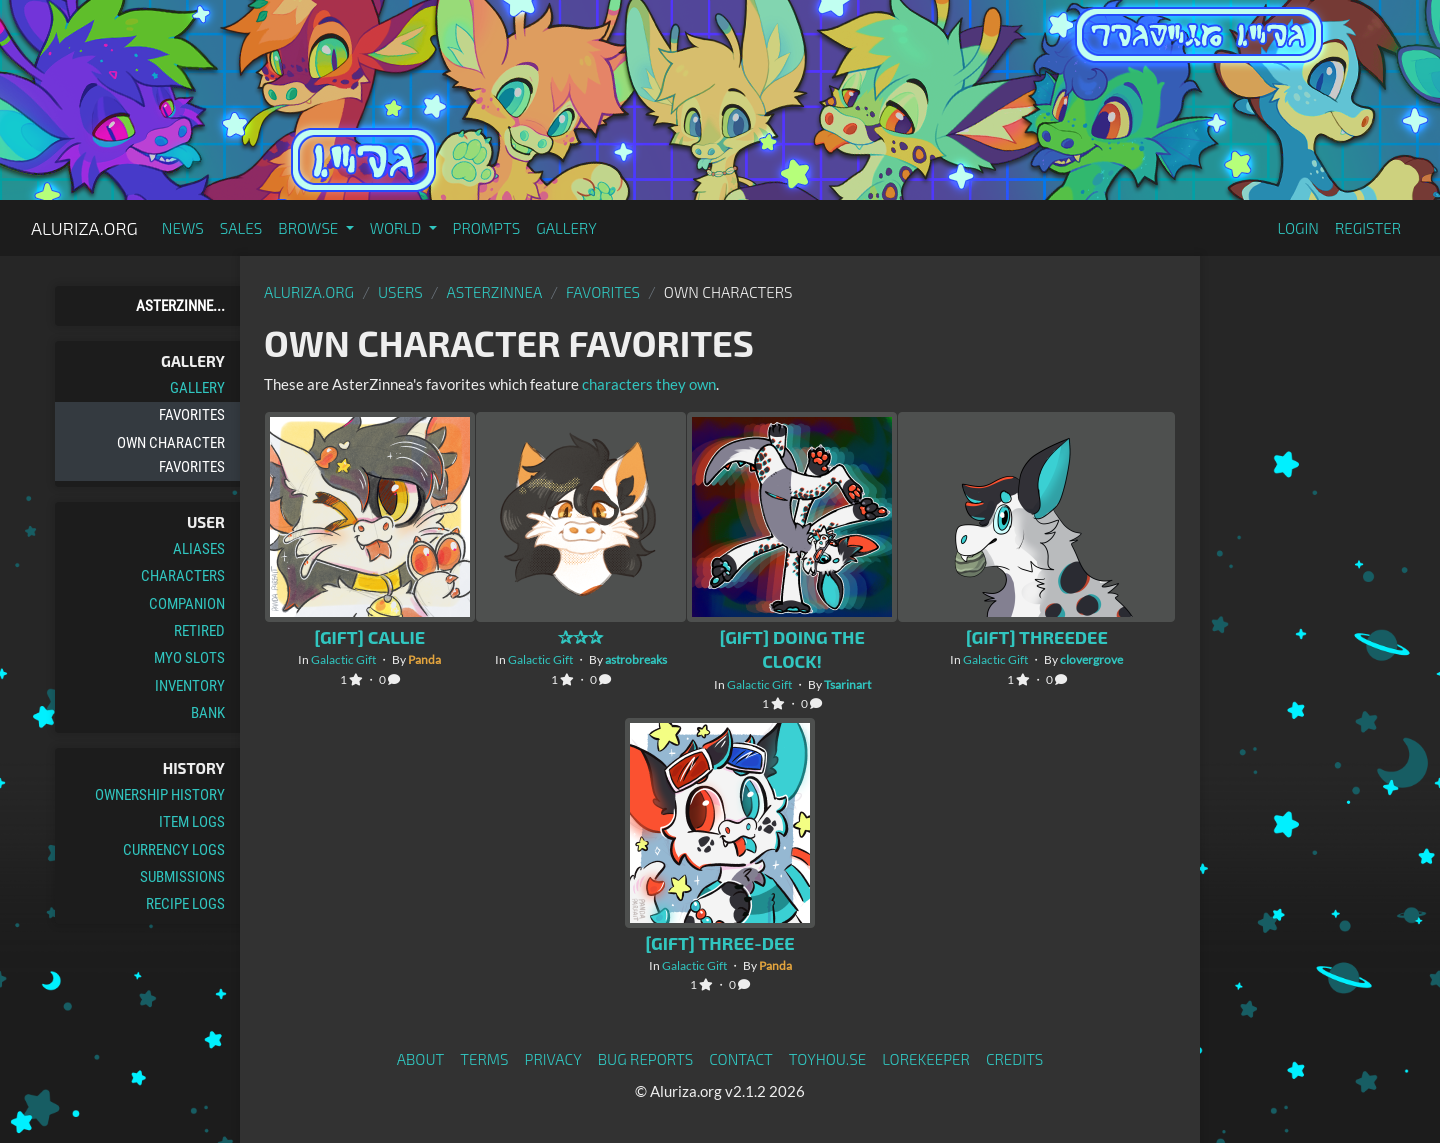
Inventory (190, 686)
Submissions (182, 877)
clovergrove (1091, 659)
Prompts (487, 228)
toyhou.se (827, 1059)
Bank (208, 713)
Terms (484, 1059)
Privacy (553, 1059)
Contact (741, 1059)
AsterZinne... (180, 306)
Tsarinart (847, 684)
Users (400, 292)
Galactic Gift (343, 659)
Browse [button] (309, 228)
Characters (183, 576)
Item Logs (192, 822)
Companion (187, 604)
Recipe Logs (185, 904)
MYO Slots (189, 658)
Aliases (199, 549)
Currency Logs (174, 850)
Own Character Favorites (171, 455)
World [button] (397, 228)
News (183, 228)
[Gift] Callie (369, 637)
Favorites (192, 415)
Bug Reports (646, 1059)
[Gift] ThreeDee (1037, 637)
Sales (241, 228)
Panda (424, 659)
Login (1298, 228)
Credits (1015, 1059)
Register (1368, 228)
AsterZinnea (495, 292)
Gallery (566, 228)
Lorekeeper (926, 1059)
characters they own (649, 384)
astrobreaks (636, 659)
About (421, 1059)
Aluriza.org (84, 228)
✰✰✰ (580, 637)
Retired (199, 631)
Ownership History (160, 795)
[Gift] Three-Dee (720, 943)
